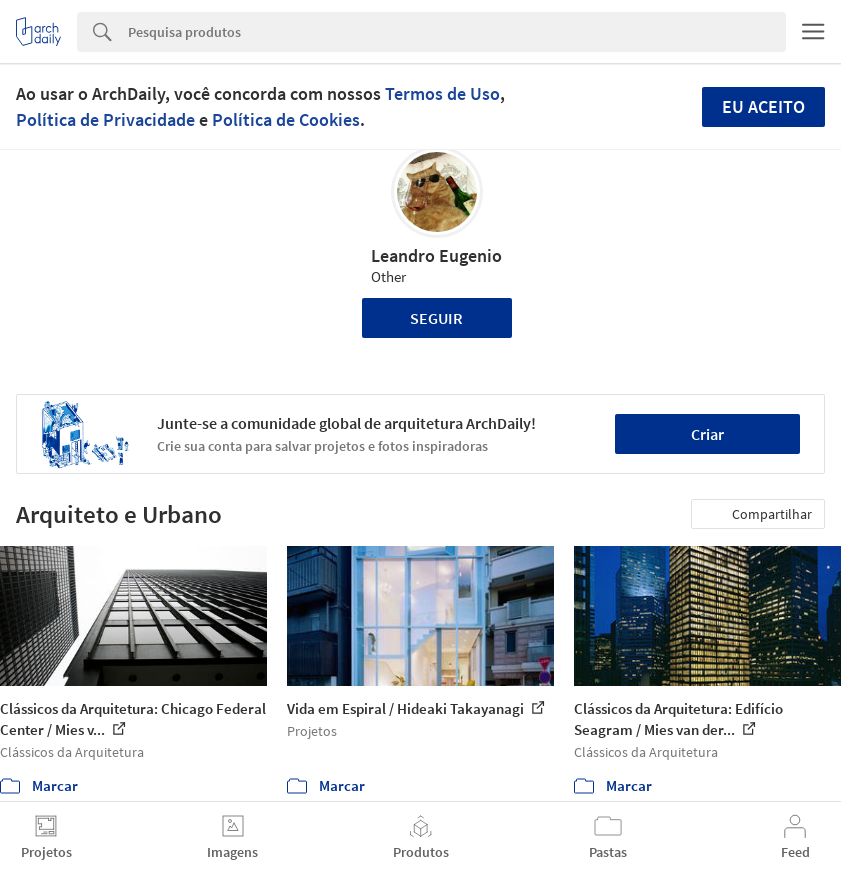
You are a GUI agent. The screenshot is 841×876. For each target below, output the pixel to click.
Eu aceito (763, 106)
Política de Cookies (286, 119)
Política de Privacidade (105, 119)
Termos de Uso (442, 93)
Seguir (436, 318)
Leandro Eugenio (436, 255)
